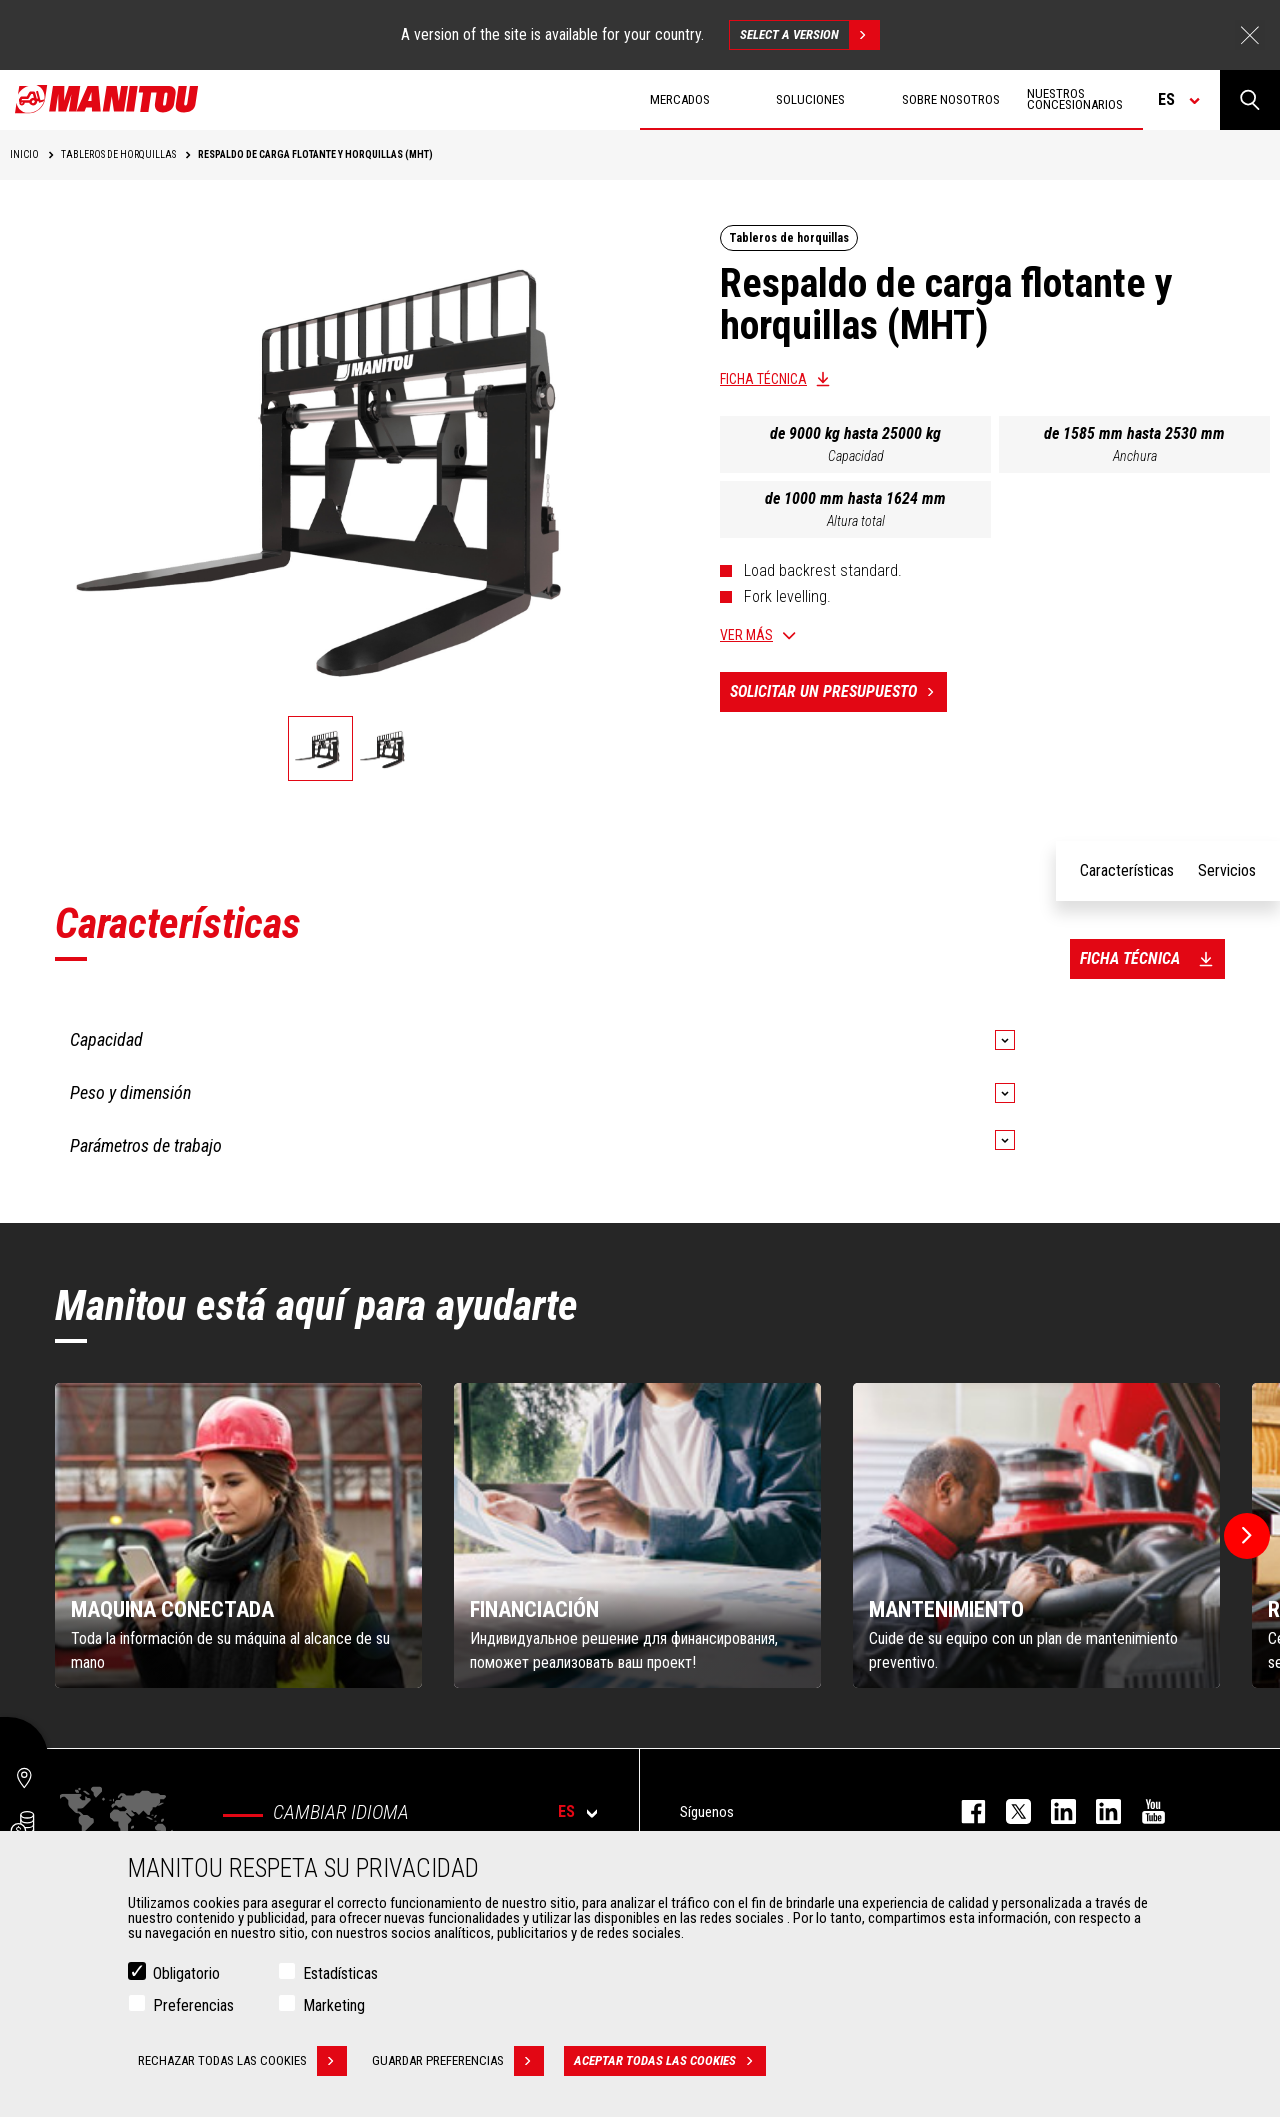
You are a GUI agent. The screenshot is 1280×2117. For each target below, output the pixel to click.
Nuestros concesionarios (1075, 99)
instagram (1053, 1811)
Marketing (334, 2005)
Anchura (1135, 456)
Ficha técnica (763, 379)
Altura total (856, 521)
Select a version (809, 35)
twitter (1008, 1811)
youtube (1143, 1811)
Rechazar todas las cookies (242, 2061)
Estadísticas (340, 1973)
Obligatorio (186, 1973)
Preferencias (193, 2005)
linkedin (1098, 1811)
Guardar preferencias (458, 2061)
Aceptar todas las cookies (670, 2061)
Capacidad (856, 456)
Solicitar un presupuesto (838, 692)
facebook (963, 1811)
